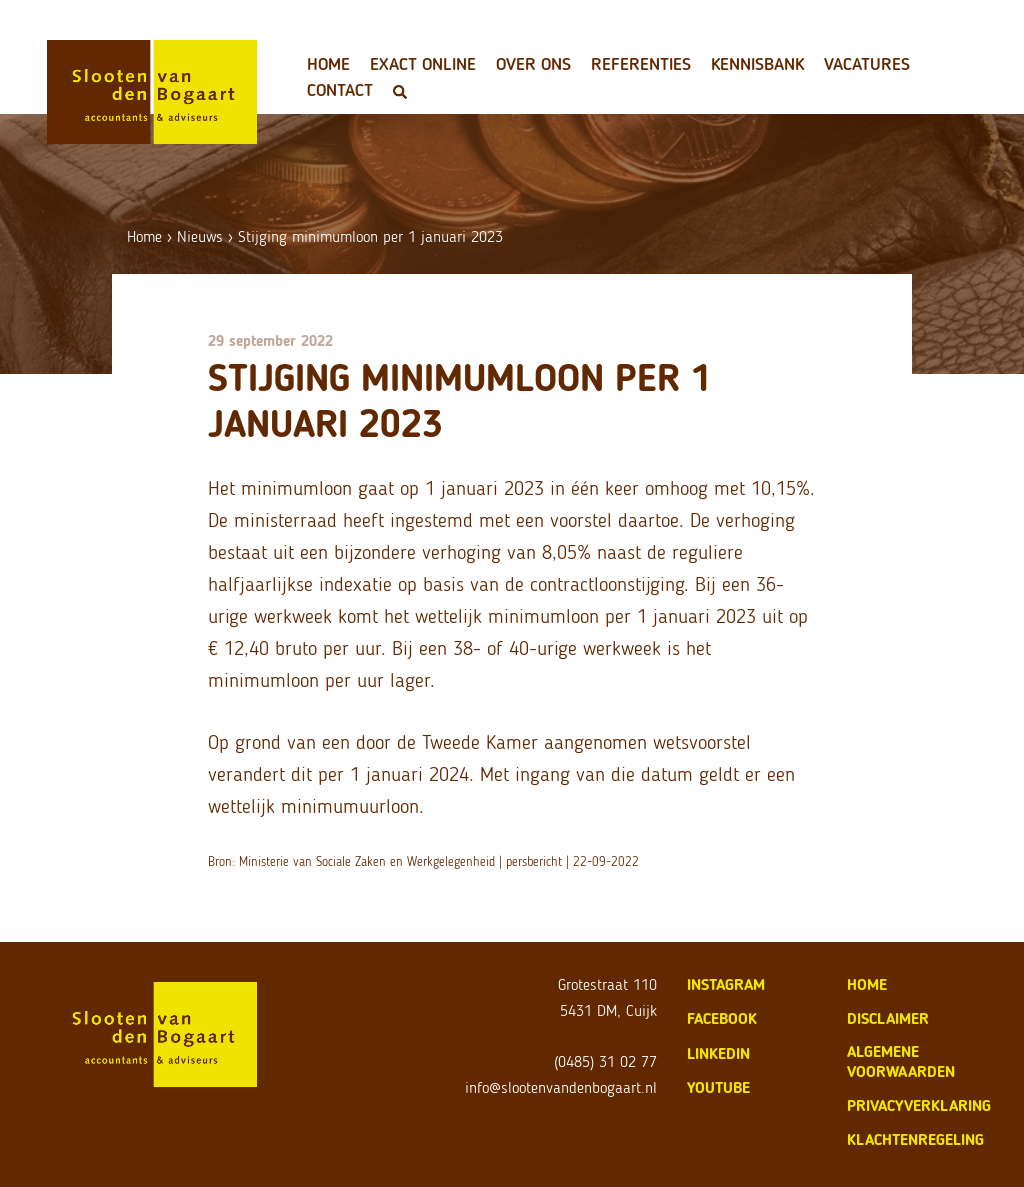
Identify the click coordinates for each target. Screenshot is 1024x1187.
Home (328, 64)
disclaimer (888, 1018)
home (867, 984)
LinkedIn (718, 1053)
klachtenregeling (915, 1139)
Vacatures (867, 64)
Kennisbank (757, 64)
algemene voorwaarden (901, 1061)
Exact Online (423, 64)
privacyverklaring (919, 1105)
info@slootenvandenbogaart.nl (561, 1087)
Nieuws (200, 236)
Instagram (726, 984)
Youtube (718, 1087)
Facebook (722, 1018)
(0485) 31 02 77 (605, 1061)
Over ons (533, 64)
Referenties (641, 64)
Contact (340, 90)
